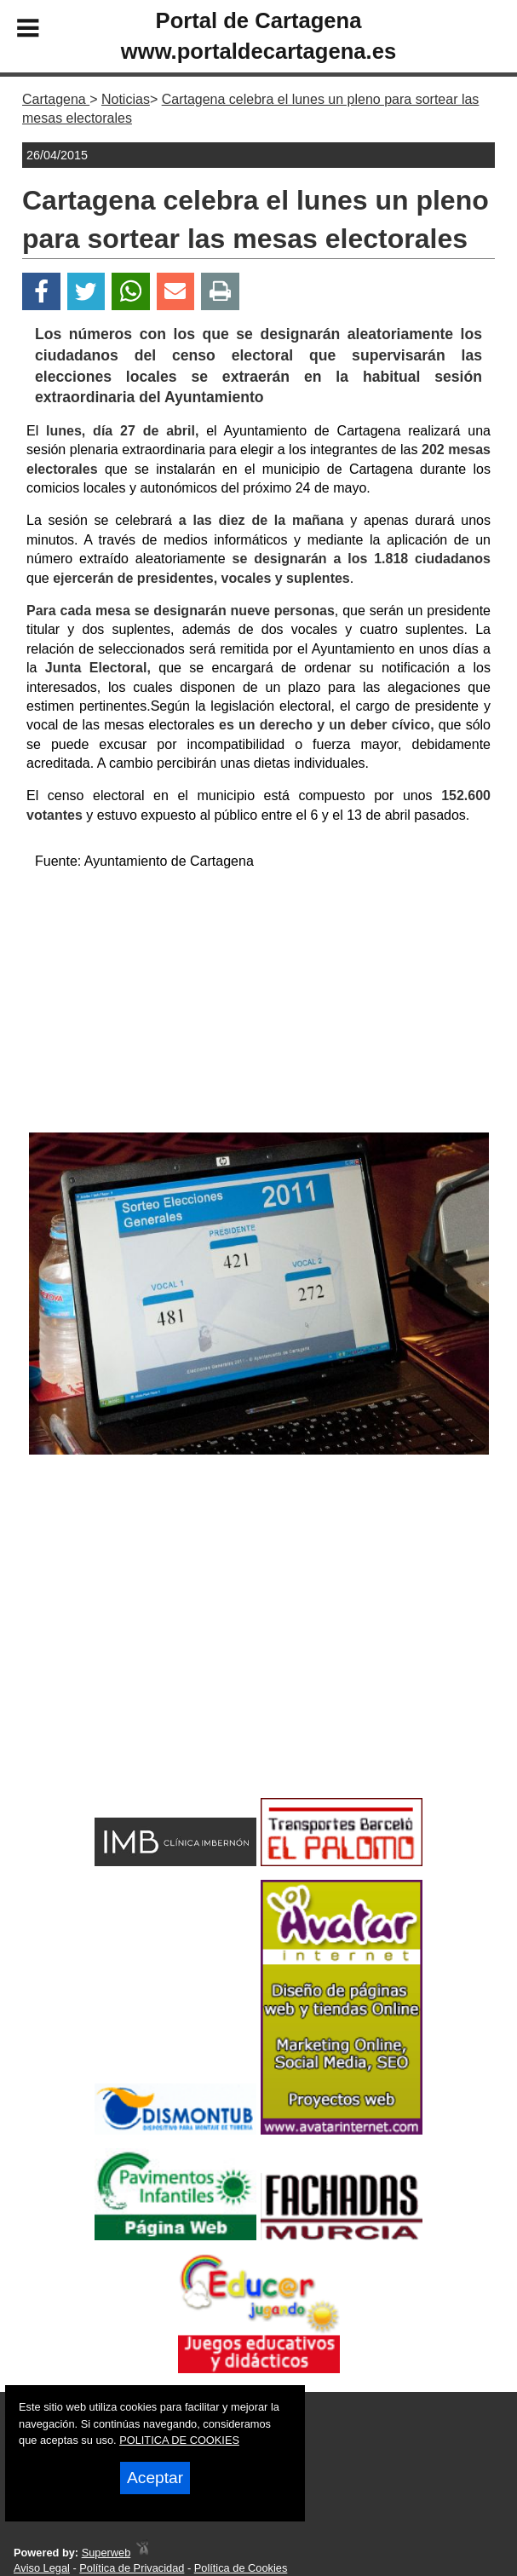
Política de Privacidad (131, 2568)
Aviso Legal (42, 2568)
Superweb (106, 2552)
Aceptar (155, 2478)
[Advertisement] (259, 1004)
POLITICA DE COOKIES (179, 2440)
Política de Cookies (241, 2568)
